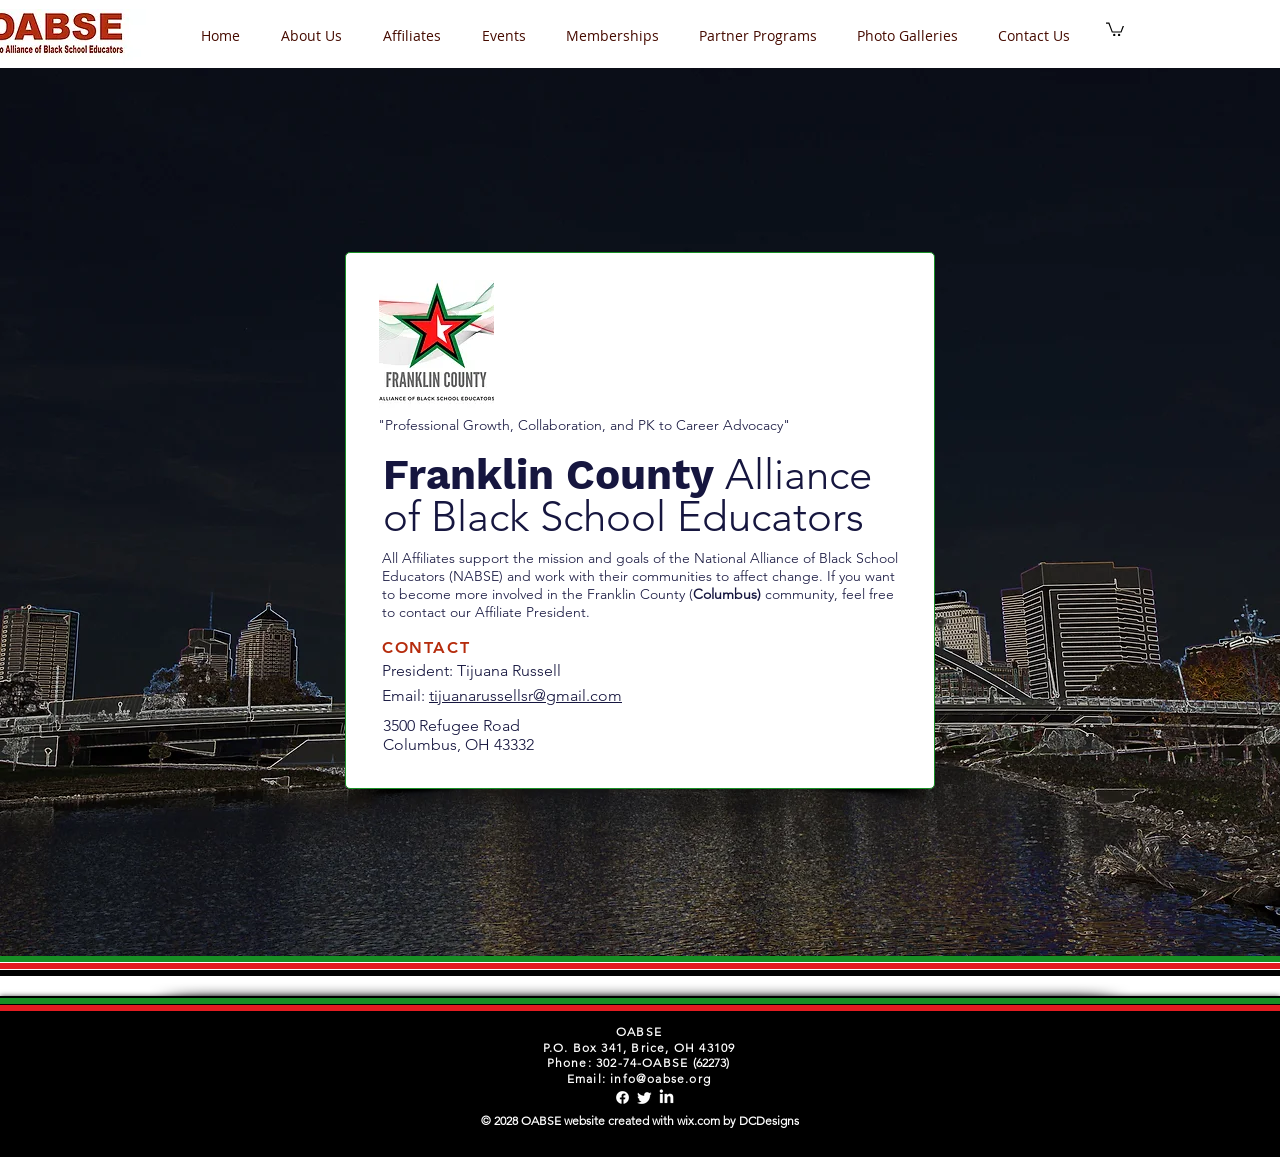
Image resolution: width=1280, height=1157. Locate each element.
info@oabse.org (660, 1078)
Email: (405, 695)
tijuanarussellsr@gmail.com (525, 695)
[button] (509, 35)
